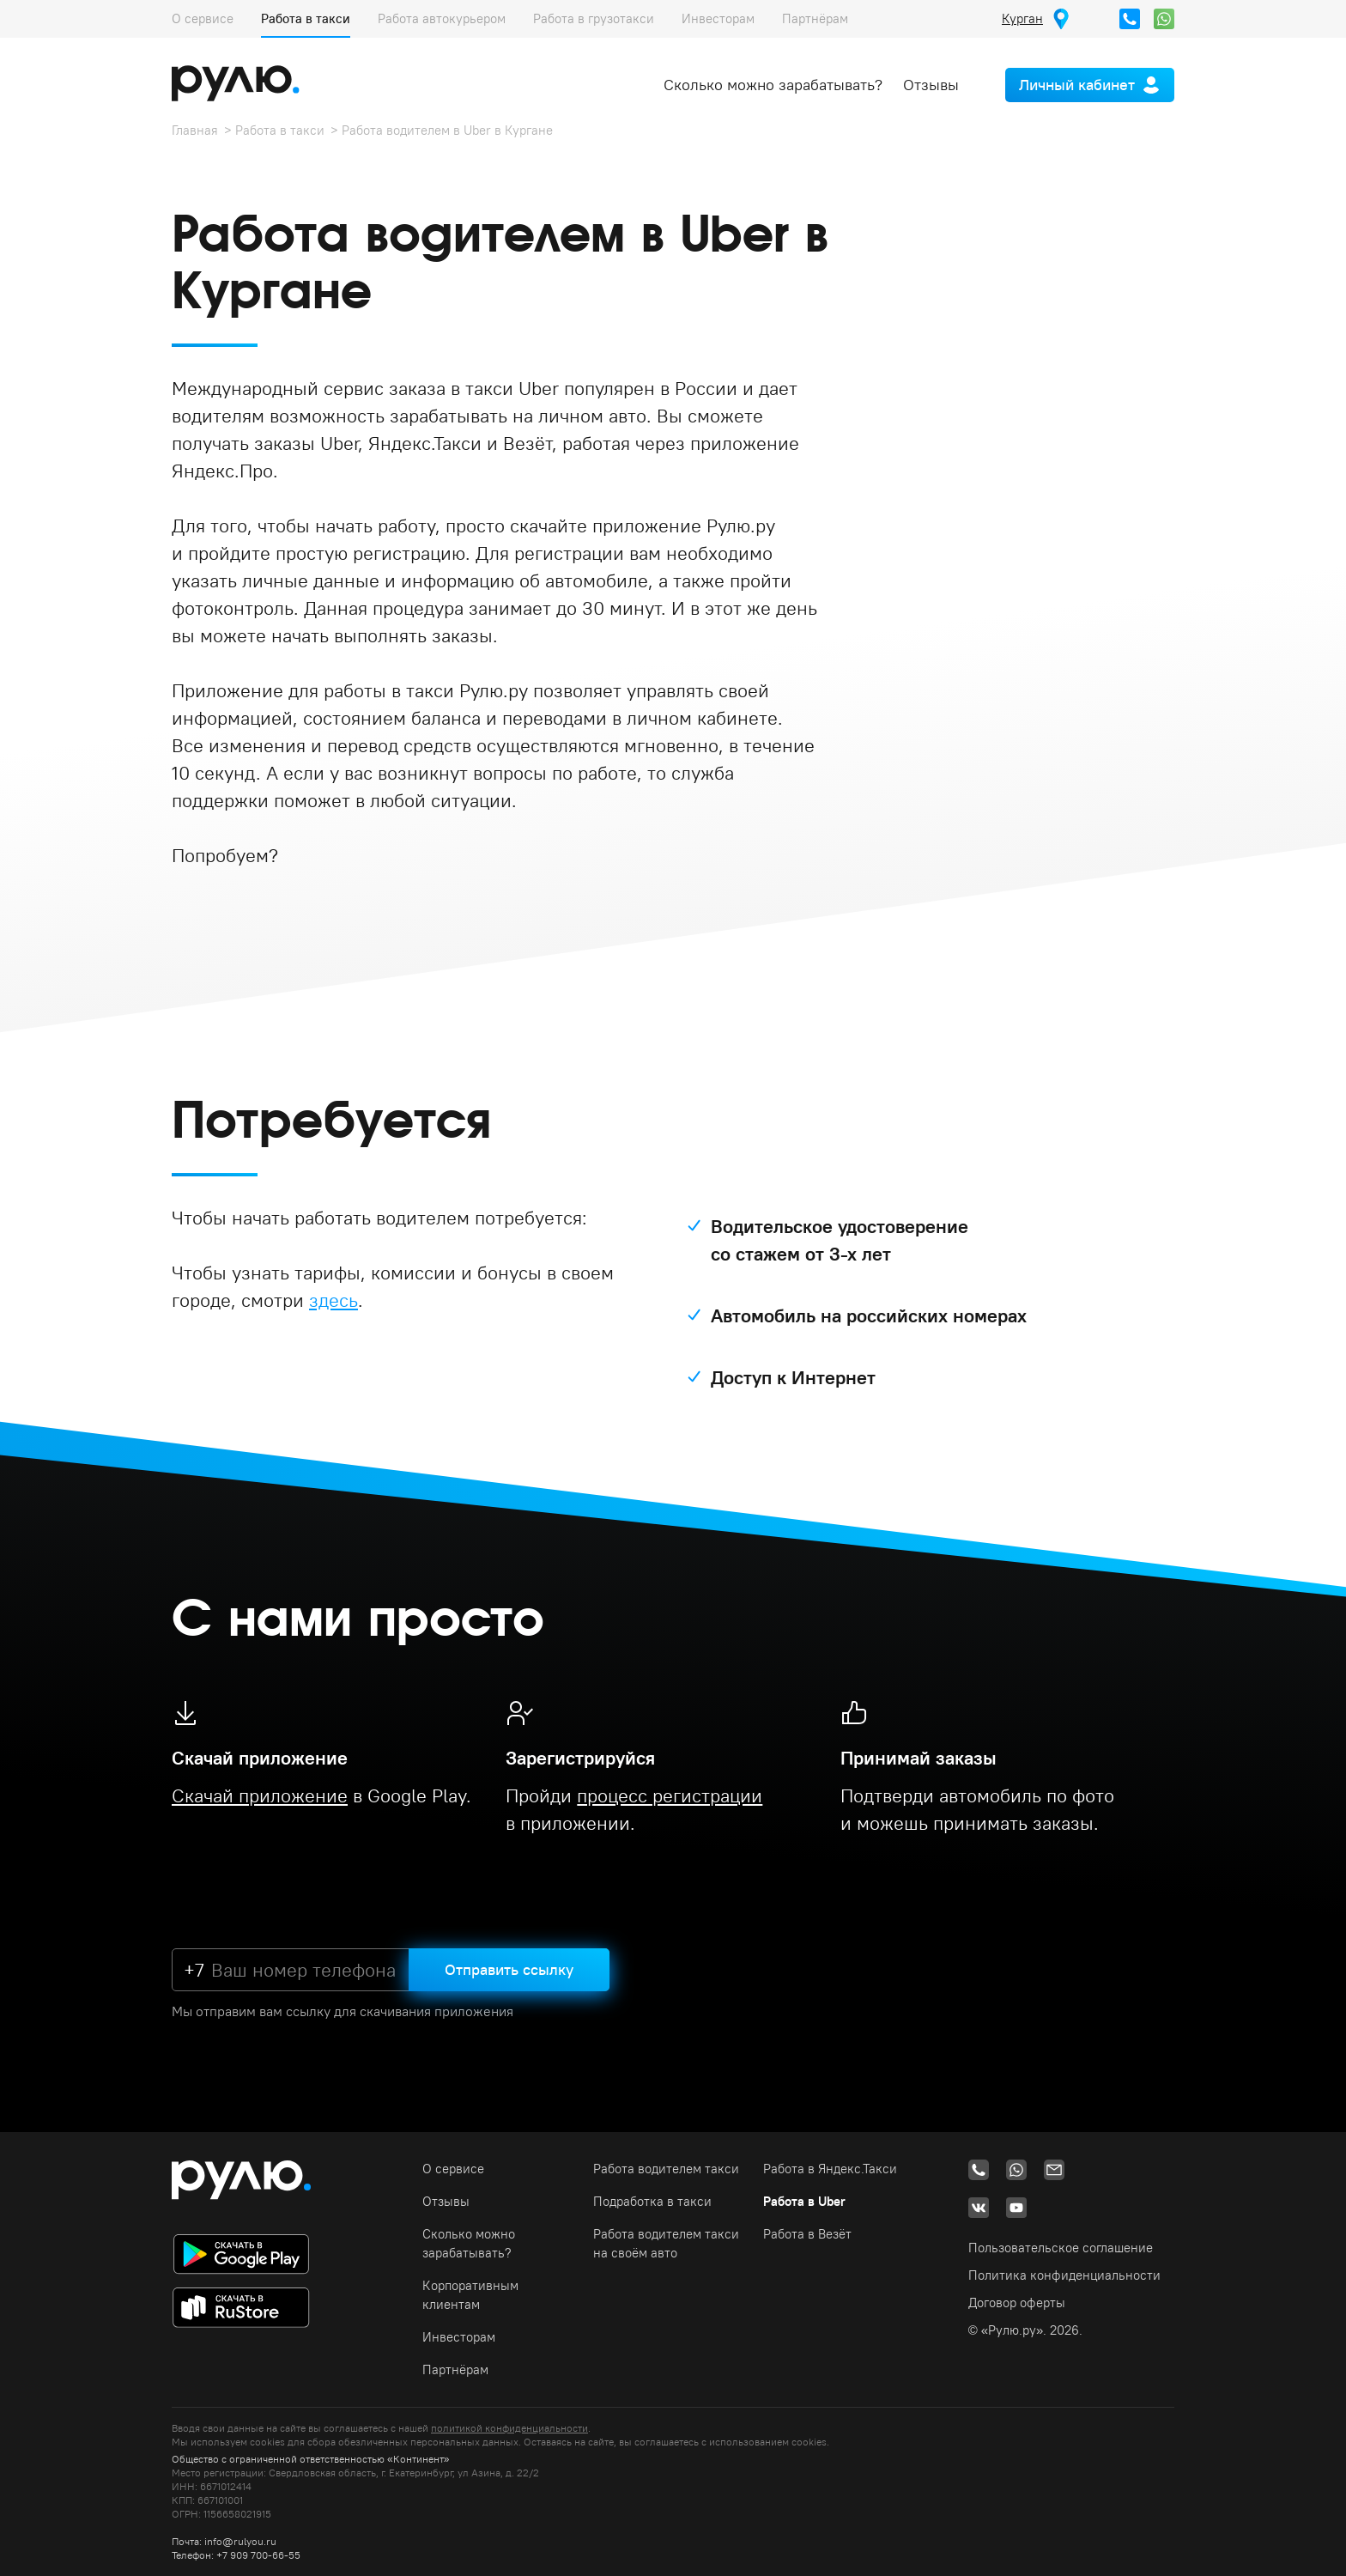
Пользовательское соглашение (1060, 2247)
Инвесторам (718, 18)
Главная (195, 130)
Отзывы (931, 84)
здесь (333, 1300)
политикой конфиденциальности (509, 2427)
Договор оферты (1016, 2302)
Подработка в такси (652, 2201)
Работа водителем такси (666, 2168)
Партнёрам (815, 18)
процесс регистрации (669, 1795)
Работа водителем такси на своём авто (666, 2243)
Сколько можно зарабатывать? (773, 84)
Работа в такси (305, 18)
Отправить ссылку (509, 1969)
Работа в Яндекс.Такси (830, 2168)
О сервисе (202, 18)
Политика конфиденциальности (1064, 2275)
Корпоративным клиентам (470, 2294)
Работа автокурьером (442, 18)
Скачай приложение (260, 1795)
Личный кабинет (1077, 84)
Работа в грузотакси (593, 18)
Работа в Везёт (807, 2234)
